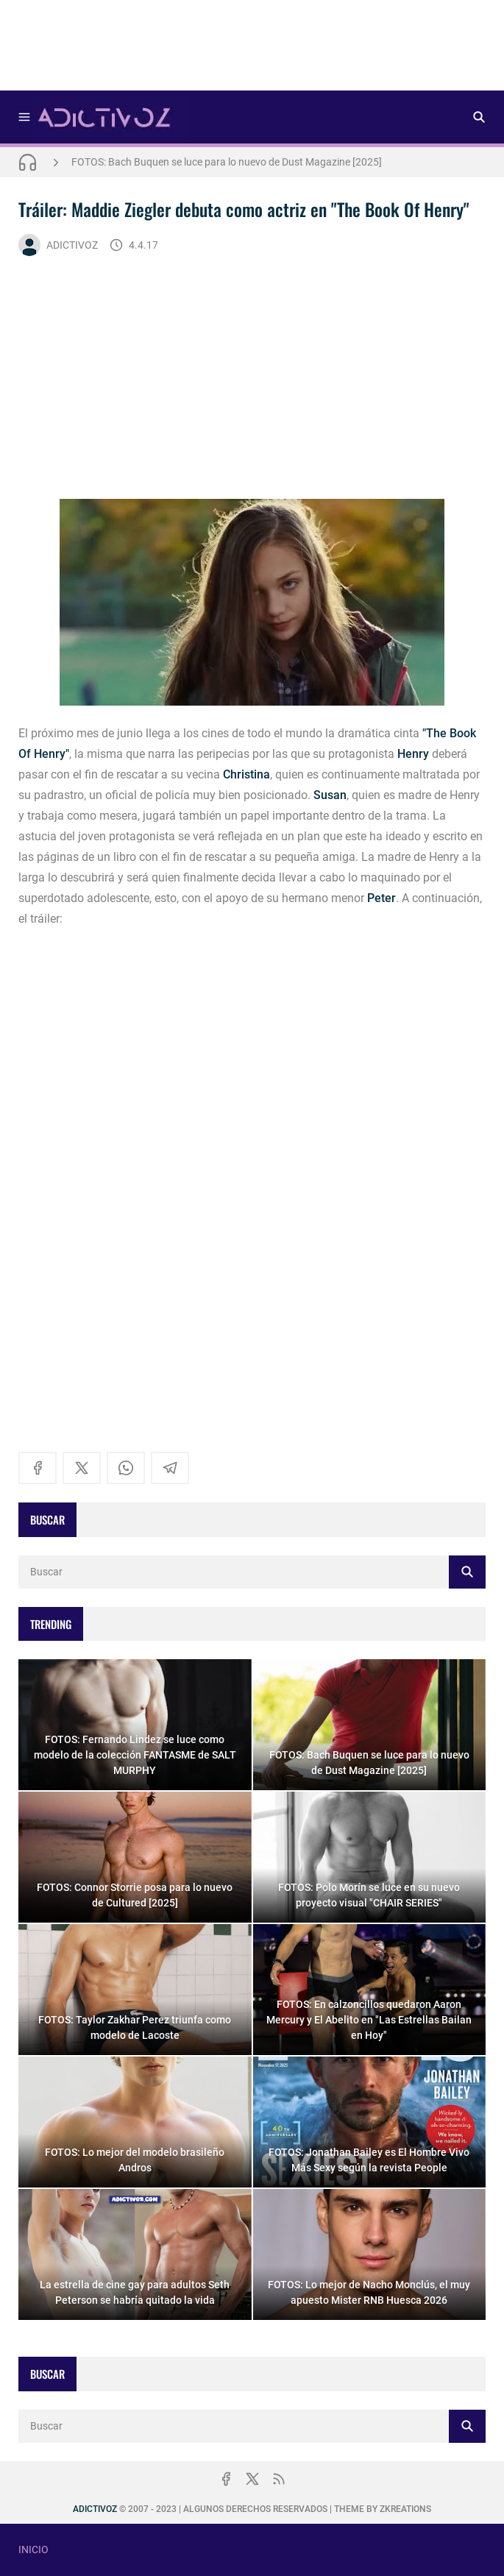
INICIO (33, 2549)
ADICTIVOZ (58, 245)
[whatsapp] (126, 1468)
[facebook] (37, 1468)
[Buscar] (479, 117)
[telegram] (170, 1468)
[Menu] (24, 117)
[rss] (278, 2479)
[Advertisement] (252, 50)
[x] (82, 1468)
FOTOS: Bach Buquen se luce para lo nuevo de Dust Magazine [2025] (226, 162)
